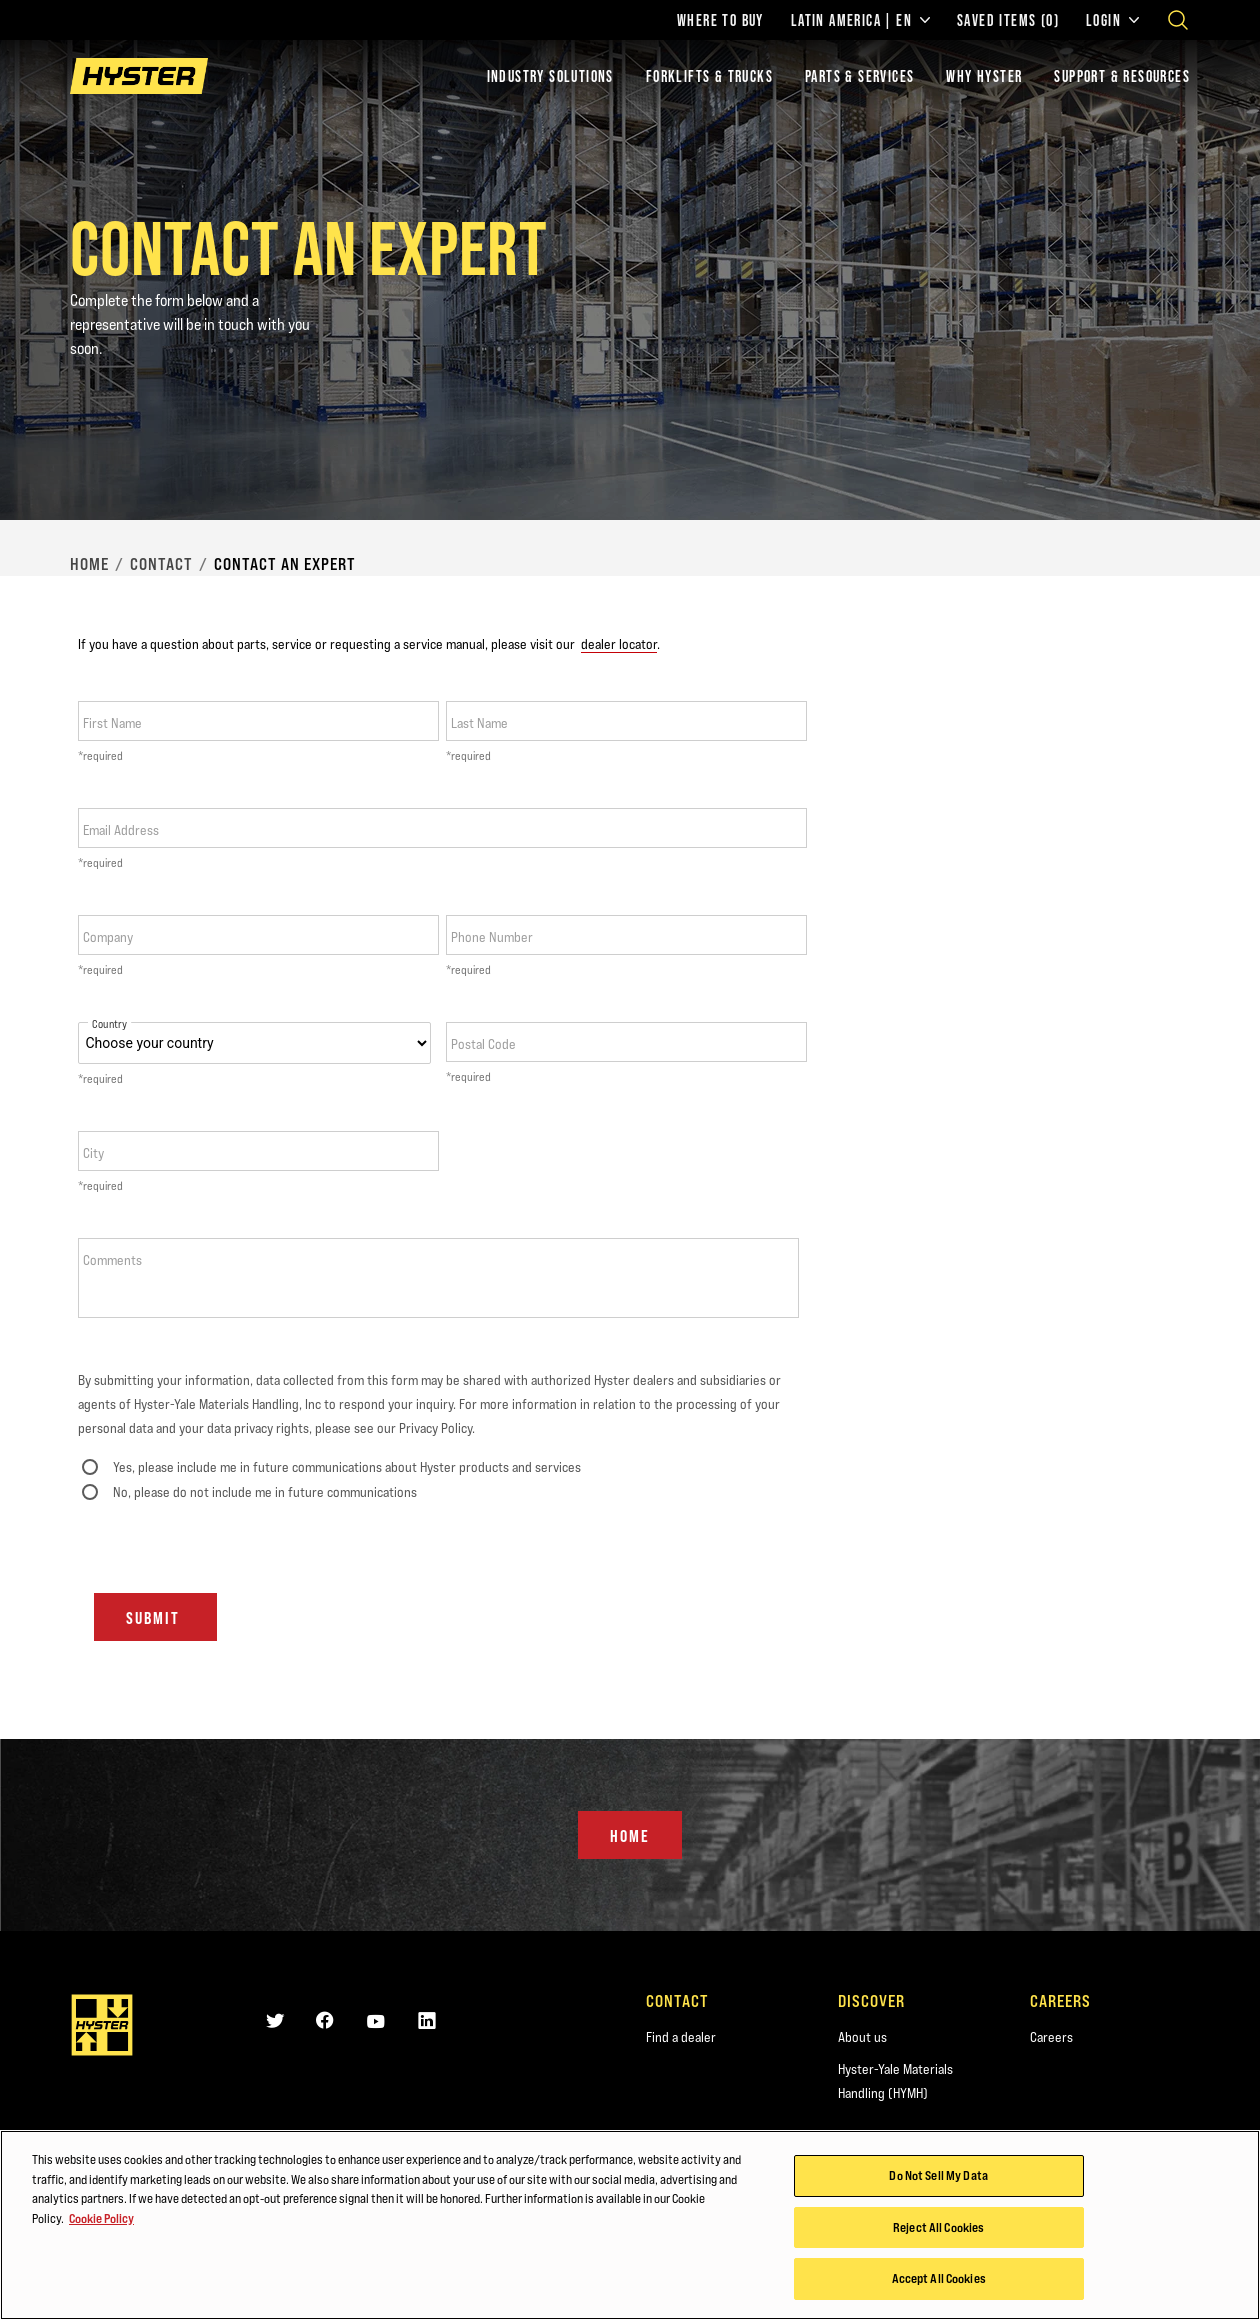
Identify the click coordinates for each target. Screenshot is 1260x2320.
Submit (155, 1618)
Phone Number (492, 937)
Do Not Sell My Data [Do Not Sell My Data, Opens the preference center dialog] (938, 2176)
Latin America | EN (860, 20)
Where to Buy (720, 20)
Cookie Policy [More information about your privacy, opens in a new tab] (101, 2219)
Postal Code (483, 1044)
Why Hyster (984, 76)
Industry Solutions (550, 76)
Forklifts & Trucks (709, 76)
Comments (112, 1260)
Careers (1051, 2037)
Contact (161, 564)
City (93, 1153)
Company (108, 937)
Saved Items (1008, 20)
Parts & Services (859, 76)
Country (109, 1024)
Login (1112, 20)
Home (89, 564)
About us (862, 2037)
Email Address (121, 830)
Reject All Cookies (938, 2228)
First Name (112, 723)
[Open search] (1178, 20)
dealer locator (619, 644)
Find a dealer (681, 2037)
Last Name (479, 723)
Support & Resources (1122, 76)
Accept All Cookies (939, 2280)
